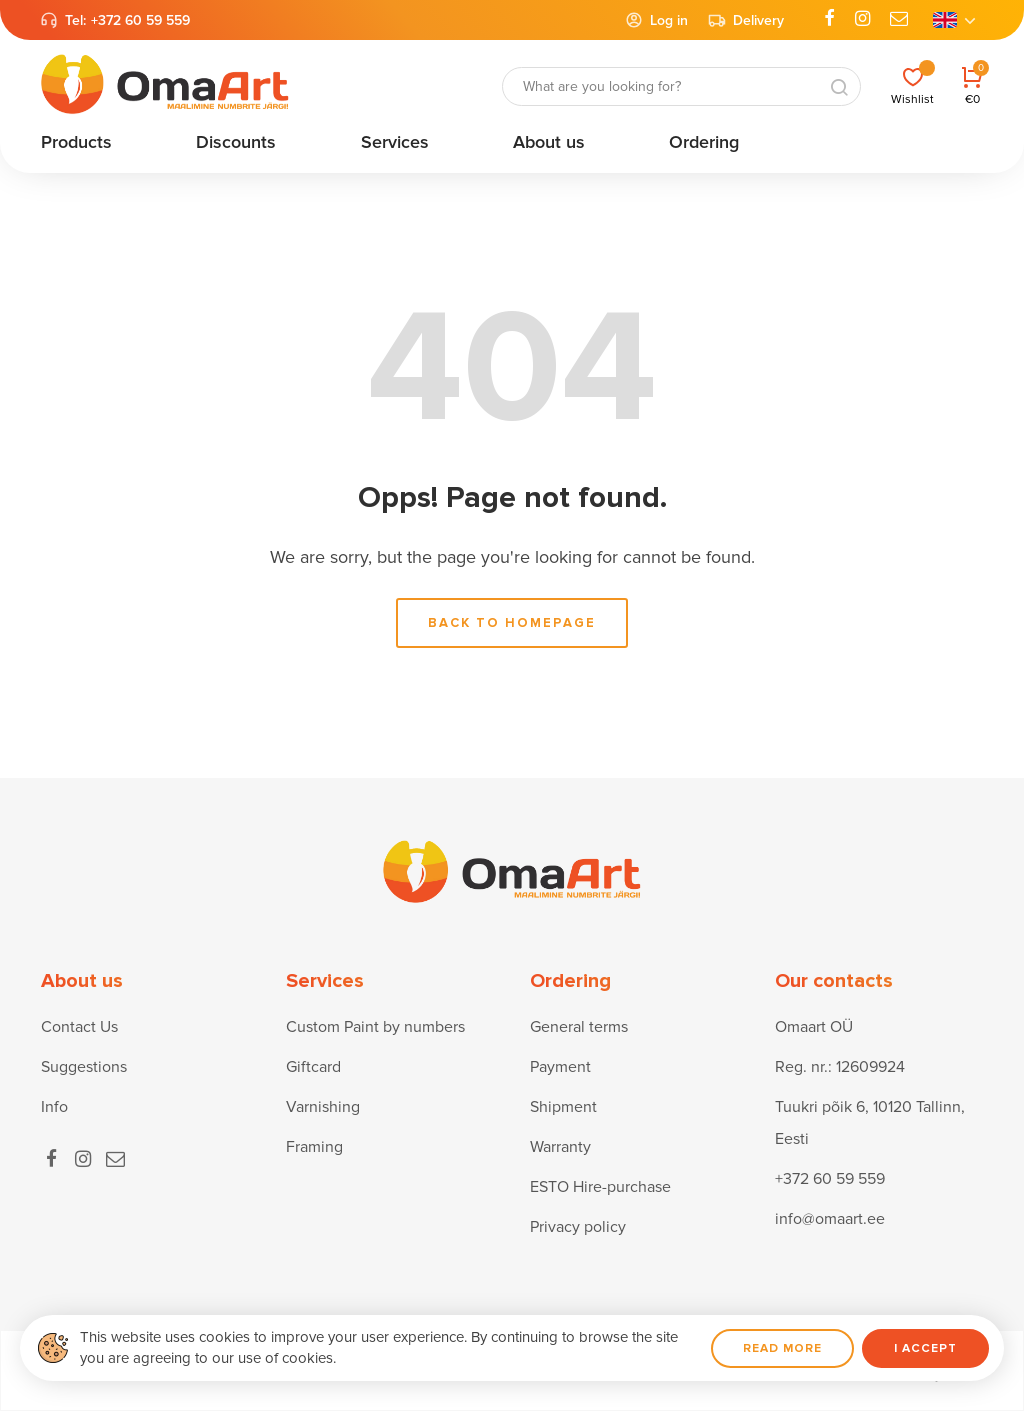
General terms (579, 1027)
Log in (656, 20)
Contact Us (79, 1027)
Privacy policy (578, 1227)
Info (54, 1107)
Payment (560, 1067)
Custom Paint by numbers (375, 1027)
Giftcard (313, 1067)
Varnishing (323, 1107)
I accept (925, 1348)
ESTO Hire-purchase (600, 1187)
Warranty (560, 1147)
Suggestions (84, 1067)
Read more (782, 1348)
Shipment (563, 1107)
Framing (314, 1147)
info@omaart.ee (830, 1219)
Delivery (746, 20)
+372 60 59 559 (140, 20)
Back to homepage (512, 623)
